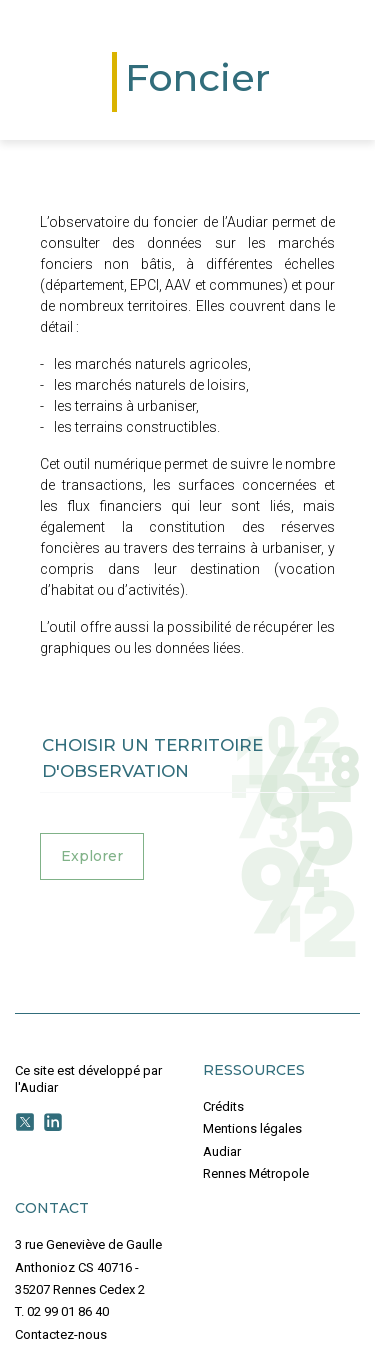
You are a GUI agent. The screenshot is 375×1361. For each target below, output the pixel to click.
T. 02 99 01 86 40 (62, 1311)
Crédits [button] (223, 1106)
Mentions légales (252, 1128)
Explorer (92, 856)
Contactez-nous (61, 1334)
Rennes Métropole (256, 1173)
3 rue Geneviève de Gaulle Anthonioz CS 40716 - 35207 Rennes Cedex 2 (88, 1267)
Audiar (222, 1151)
